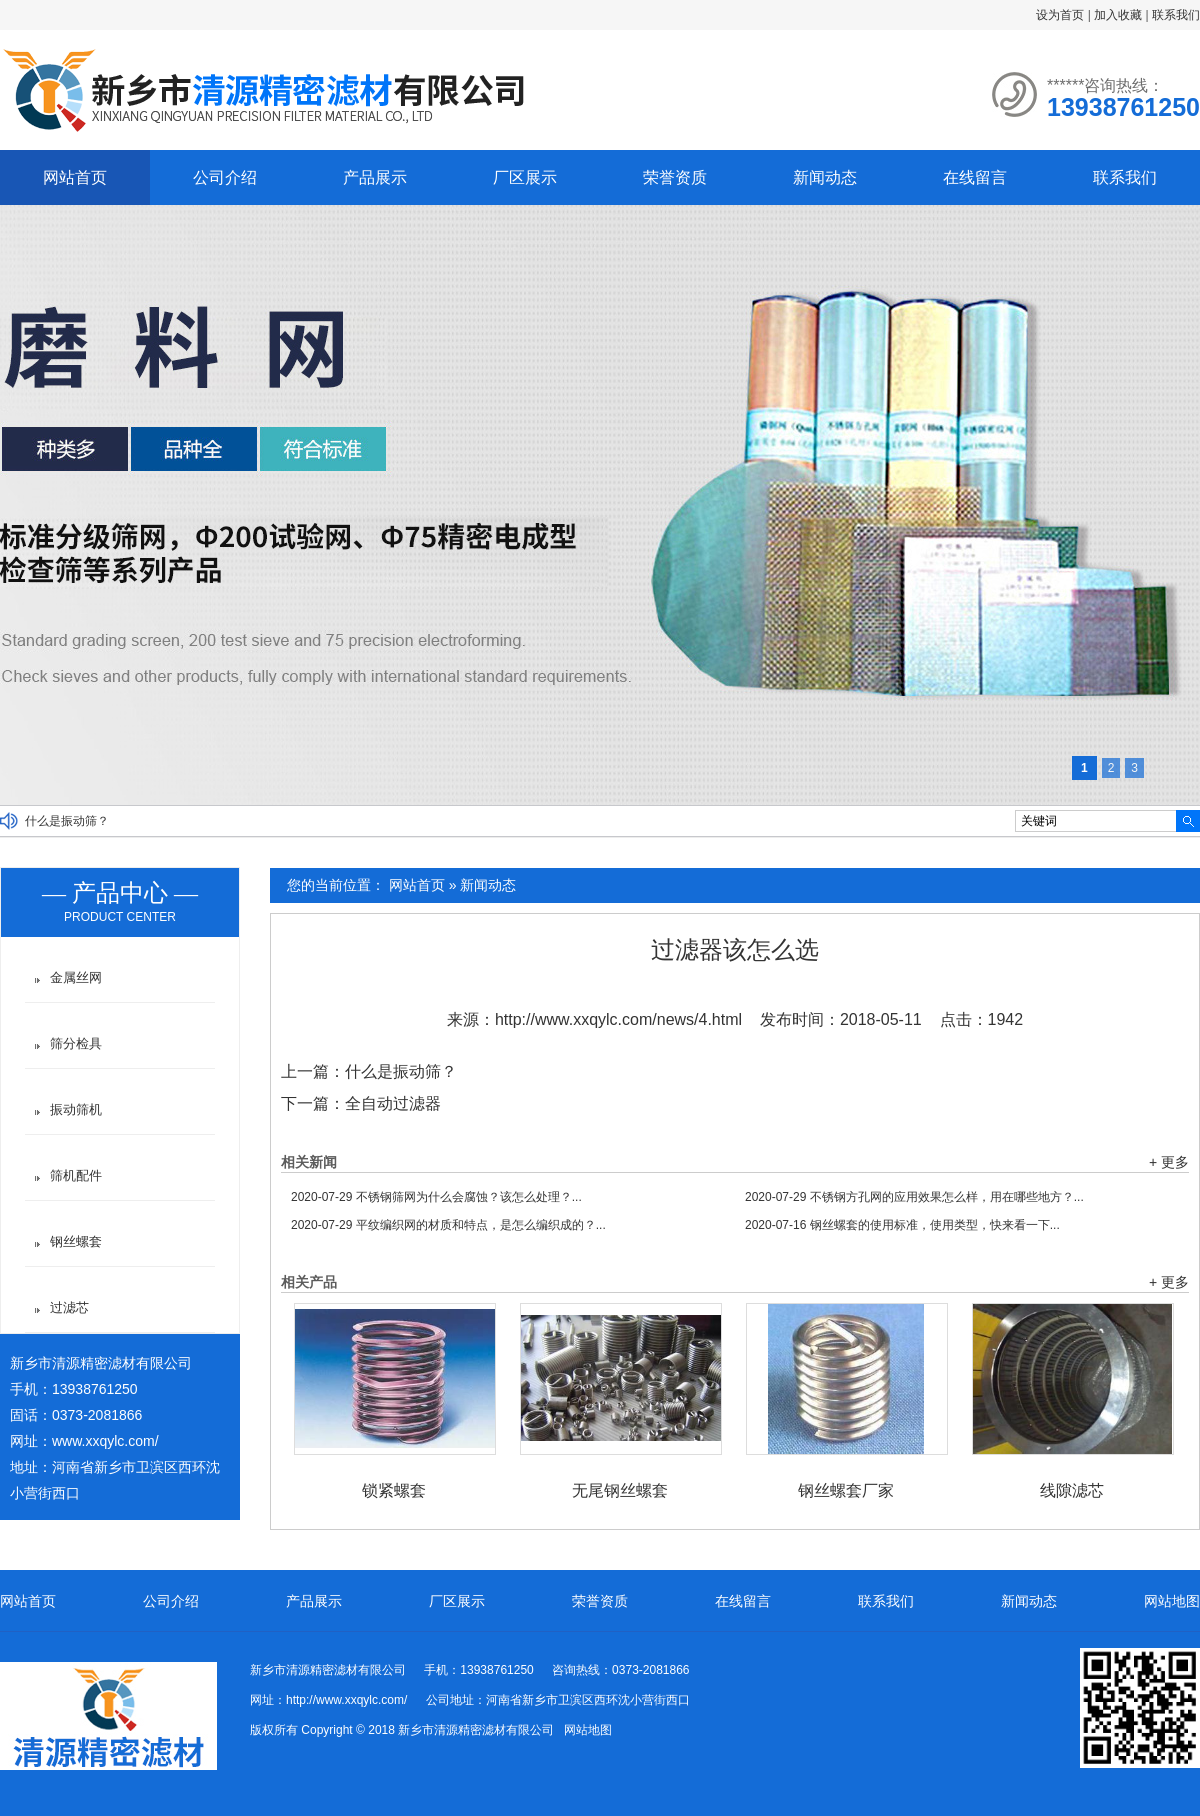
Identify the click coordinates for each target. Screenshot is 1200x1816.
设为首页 (1060, 15)
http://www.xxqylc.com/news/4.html (618, 1019)
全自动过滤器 (393, 1103)
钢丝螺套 (76, 1241)
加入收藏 (1118, 15)
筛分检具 (76, 1043)
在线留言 (975, 177)
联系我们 (1176, 15)
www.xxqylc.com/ (105, 1441)
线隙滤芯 (1072, 1490)
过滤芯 (69, 1307)
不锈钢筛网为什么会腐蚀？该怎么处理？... (436, 1197)
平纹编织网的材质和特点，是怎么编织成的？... (448, 1225)
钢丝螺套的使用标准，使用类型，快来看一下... (902, 1225)
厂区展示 (525, 177)
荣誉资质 (675, 177)
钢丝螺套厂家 (846, 1490)
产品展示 (375, 177)
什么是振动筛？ (67, 821)
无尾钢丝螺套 (620, 1490)
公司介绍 (225, 177)
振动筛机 (76, 1109)
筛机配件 (76, 1175)
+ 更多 (1169, 1162)
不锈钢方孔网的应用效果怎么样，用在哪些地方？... (914, 1197)
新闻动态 (825, 177)
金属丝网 (76, 977)
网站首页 (75, 177)
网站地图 (1172, 1601)
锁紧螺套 (394, 1490)
